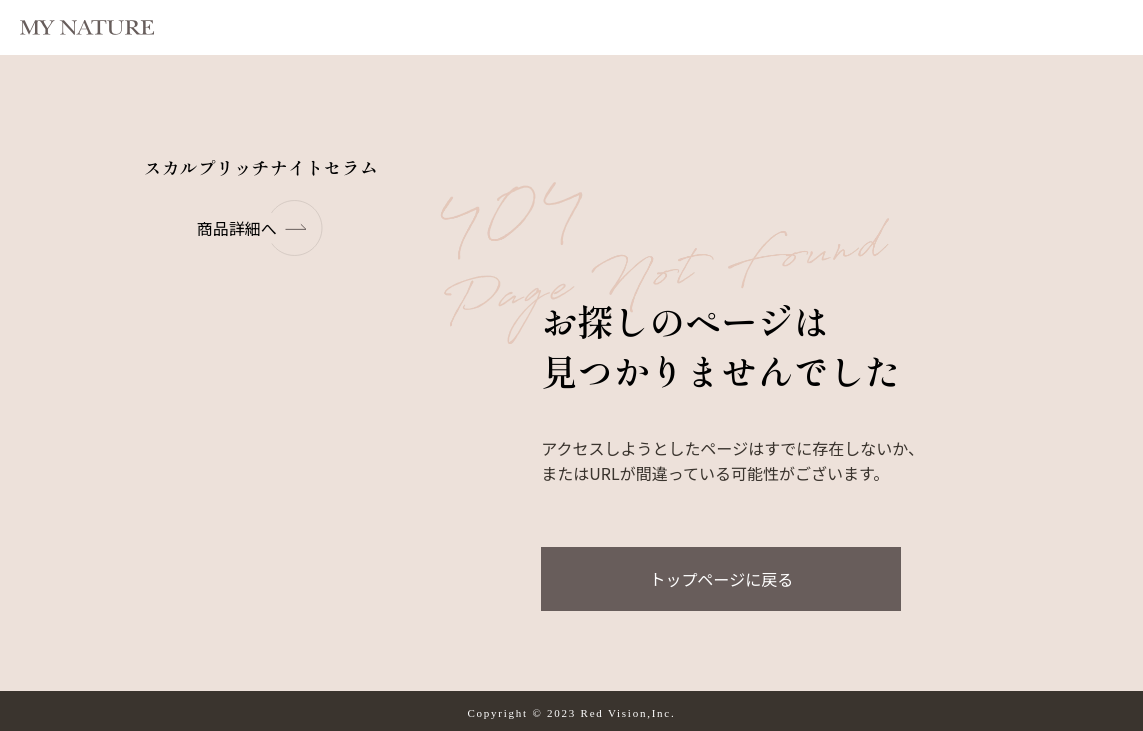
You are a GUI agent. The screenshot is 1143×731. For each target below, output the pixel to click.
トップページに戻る (721, 579)
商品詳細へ (261, 228)
